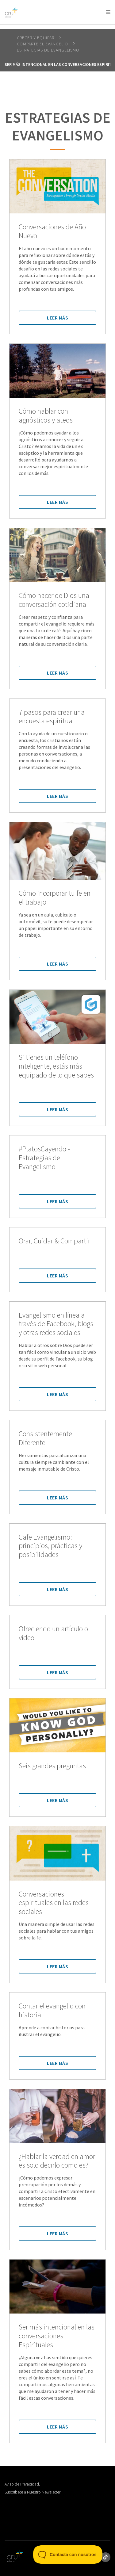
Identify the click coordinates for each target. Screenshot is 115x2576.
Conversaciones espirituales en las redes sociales (54, 1903)
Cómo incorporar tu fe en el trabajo (54, 898)
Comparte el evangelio (43, 44)
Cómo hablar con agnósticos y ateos (46, 416)
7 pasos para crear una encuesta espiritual (52, 717)
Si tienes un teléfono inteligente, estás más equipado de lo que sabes (56, 1066)
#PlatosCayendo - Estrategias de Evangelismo (44, 1158)
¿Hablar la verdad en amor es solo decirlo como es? (57, 2161)
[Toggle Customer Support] (68, 2554)
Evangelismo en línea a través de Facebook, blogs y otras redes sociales (56, 1324)
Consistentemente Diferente (45, 1438)
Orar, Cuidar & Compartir (54, 1241)
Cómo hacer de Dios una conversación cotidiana (54, 600)
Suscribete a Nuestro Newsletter (32, 2492)
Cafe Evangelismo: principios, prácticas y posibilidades (50, 1546)
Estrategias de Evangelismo (48, 50)
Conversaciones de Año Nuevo (52, 231)
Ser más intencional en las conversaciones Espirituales (56, 2336)
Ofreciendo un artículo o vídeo (53, 1633)
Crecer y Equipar (36, 37)
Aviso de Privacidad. (22, 2484)
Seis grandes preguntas (52, 1766)
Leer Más (57, 318)
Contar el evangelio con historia (52, 2010)
